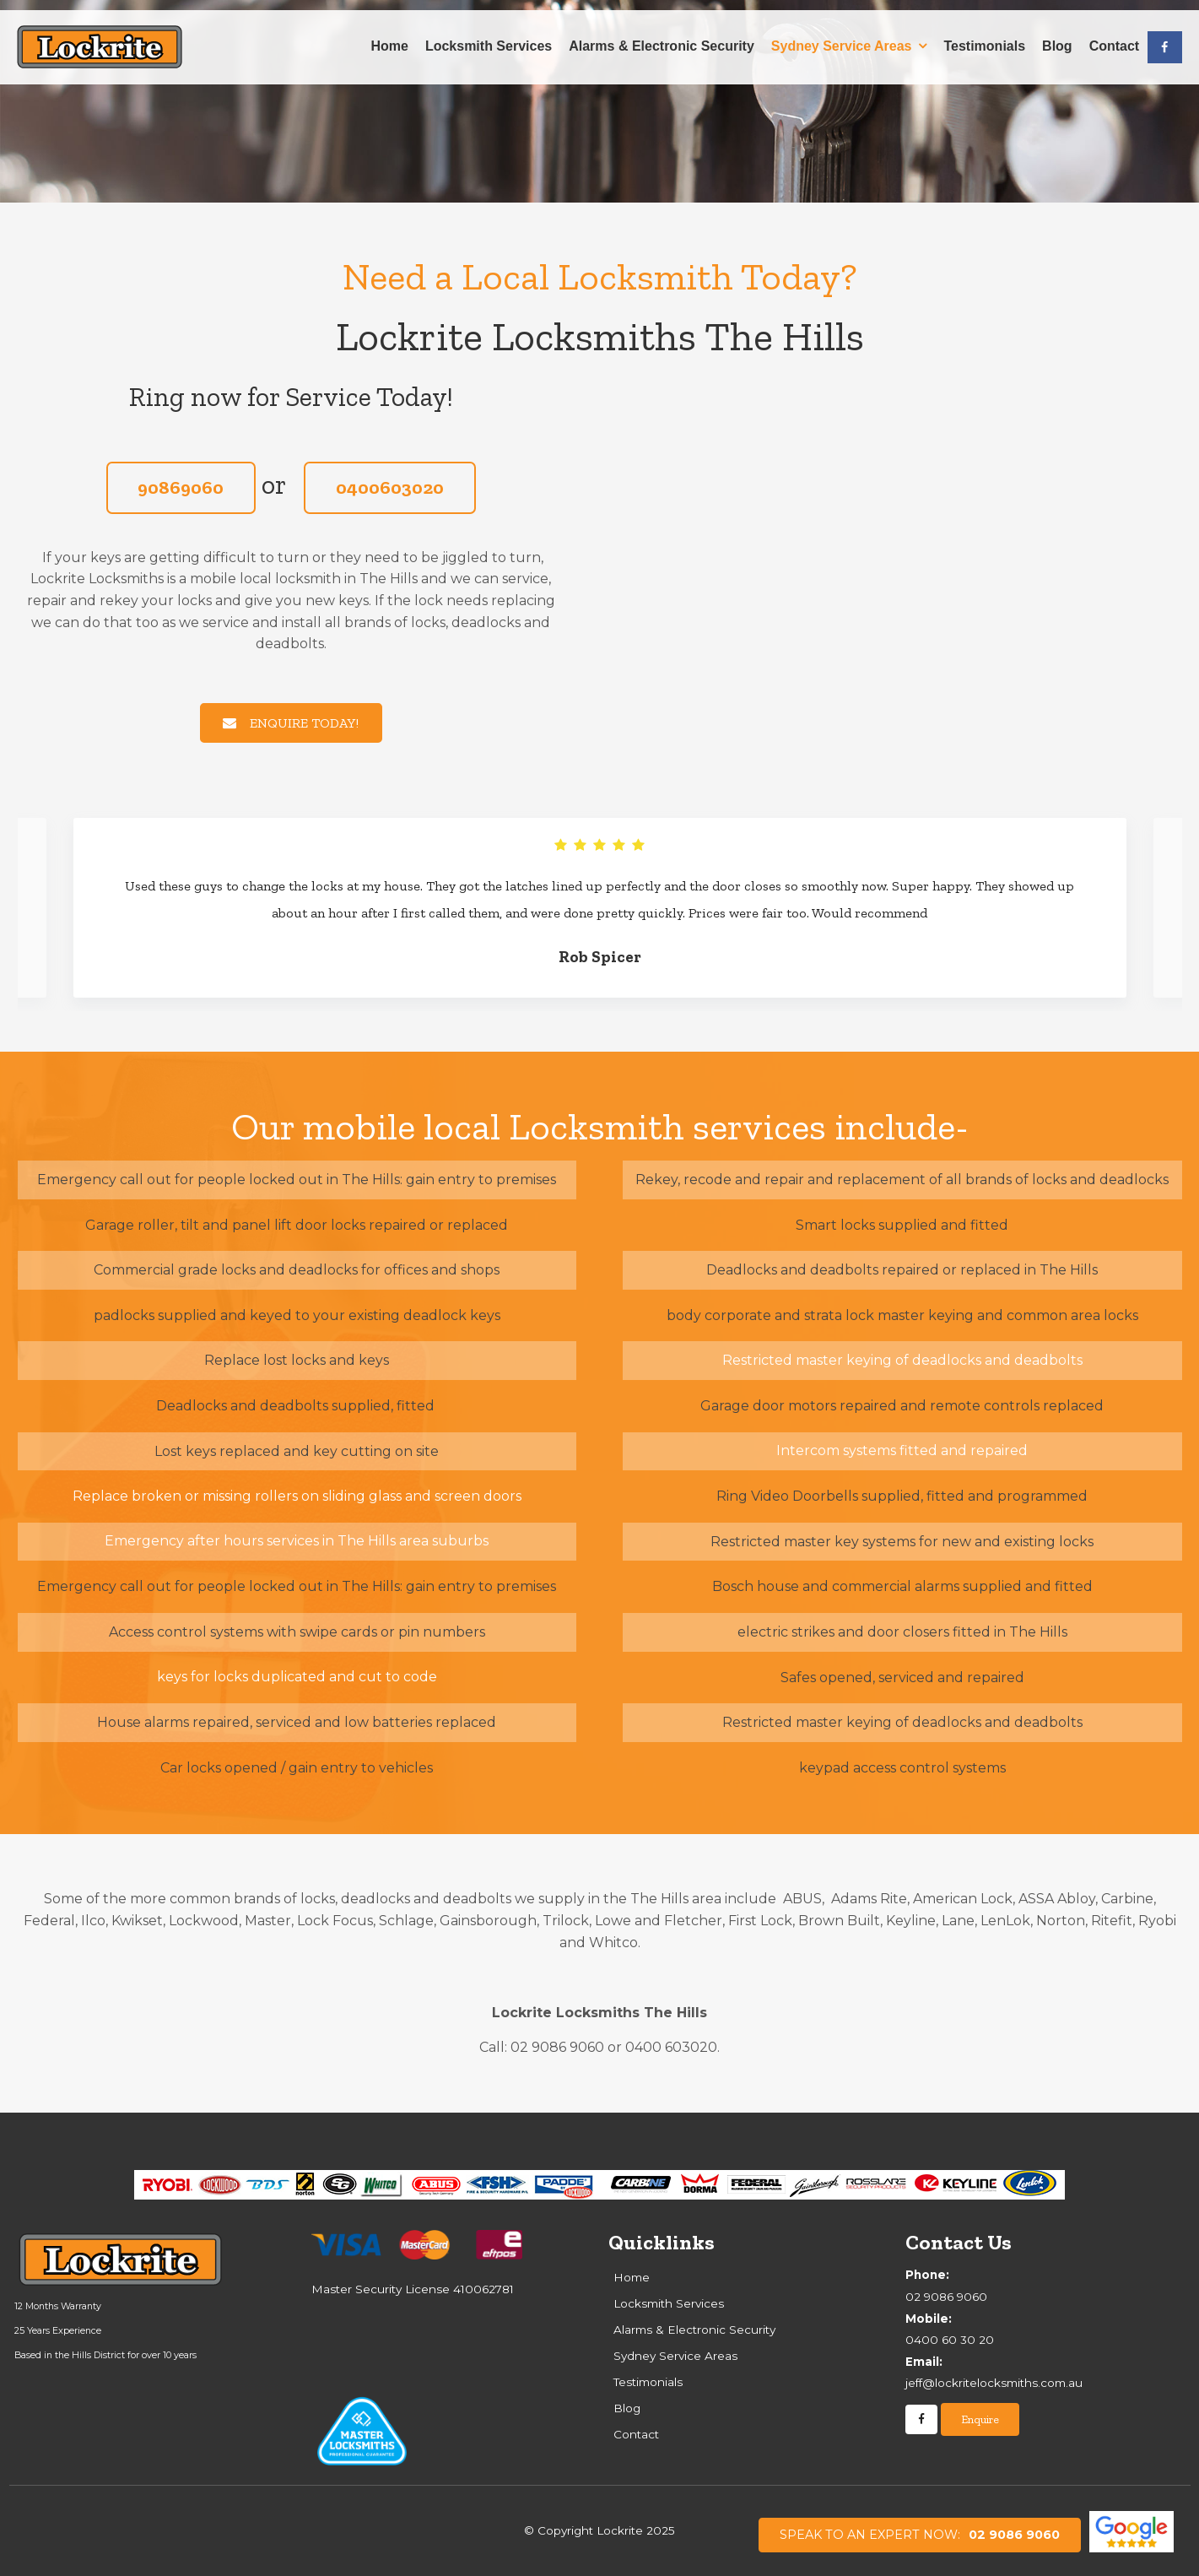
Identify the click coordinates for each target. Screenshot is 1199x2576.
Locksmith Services (488, 36)
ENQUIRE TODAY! (304, 723)
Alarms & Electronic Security (661, 36)
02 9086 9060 (920, 2534)
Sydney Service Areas (841, 36)
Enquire (980, 2419)
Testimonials (984, 36)
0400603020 (390, 487)
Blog (1057, 36)
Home (389, 36)
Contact (1114, 36)
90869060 (181, 487)
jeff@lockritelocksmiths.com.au (1045, 2370)
